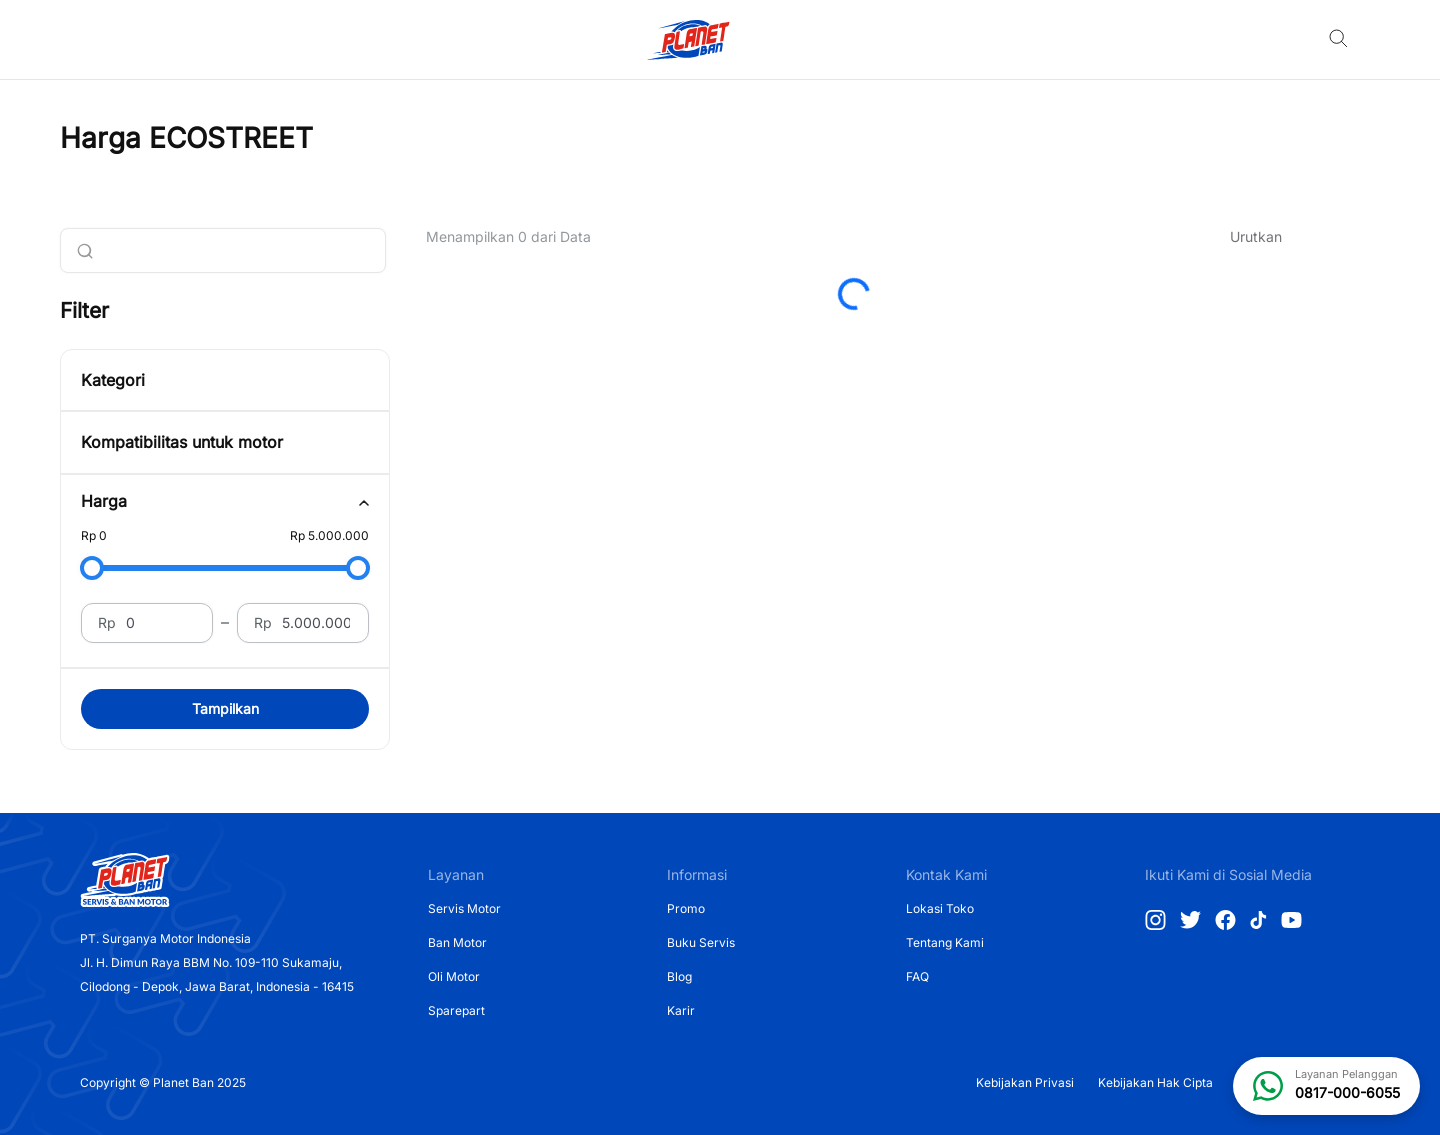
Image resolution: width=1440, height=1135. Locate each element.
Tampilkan (225, 708)
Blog (679, 976)
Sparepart (456, 1010)
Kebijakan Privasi (1025, 1082)
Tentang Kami (945, 942)
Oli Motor (454, 976)
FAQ (917, 976)
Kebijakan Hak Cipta (1155, 1082)
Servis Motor (464, 908)
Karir (681, 1010)
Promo (686, 908)
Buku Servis (701, 942)
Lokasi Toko (940, 908)
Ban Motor (457, 942)
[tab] (225, 501)
